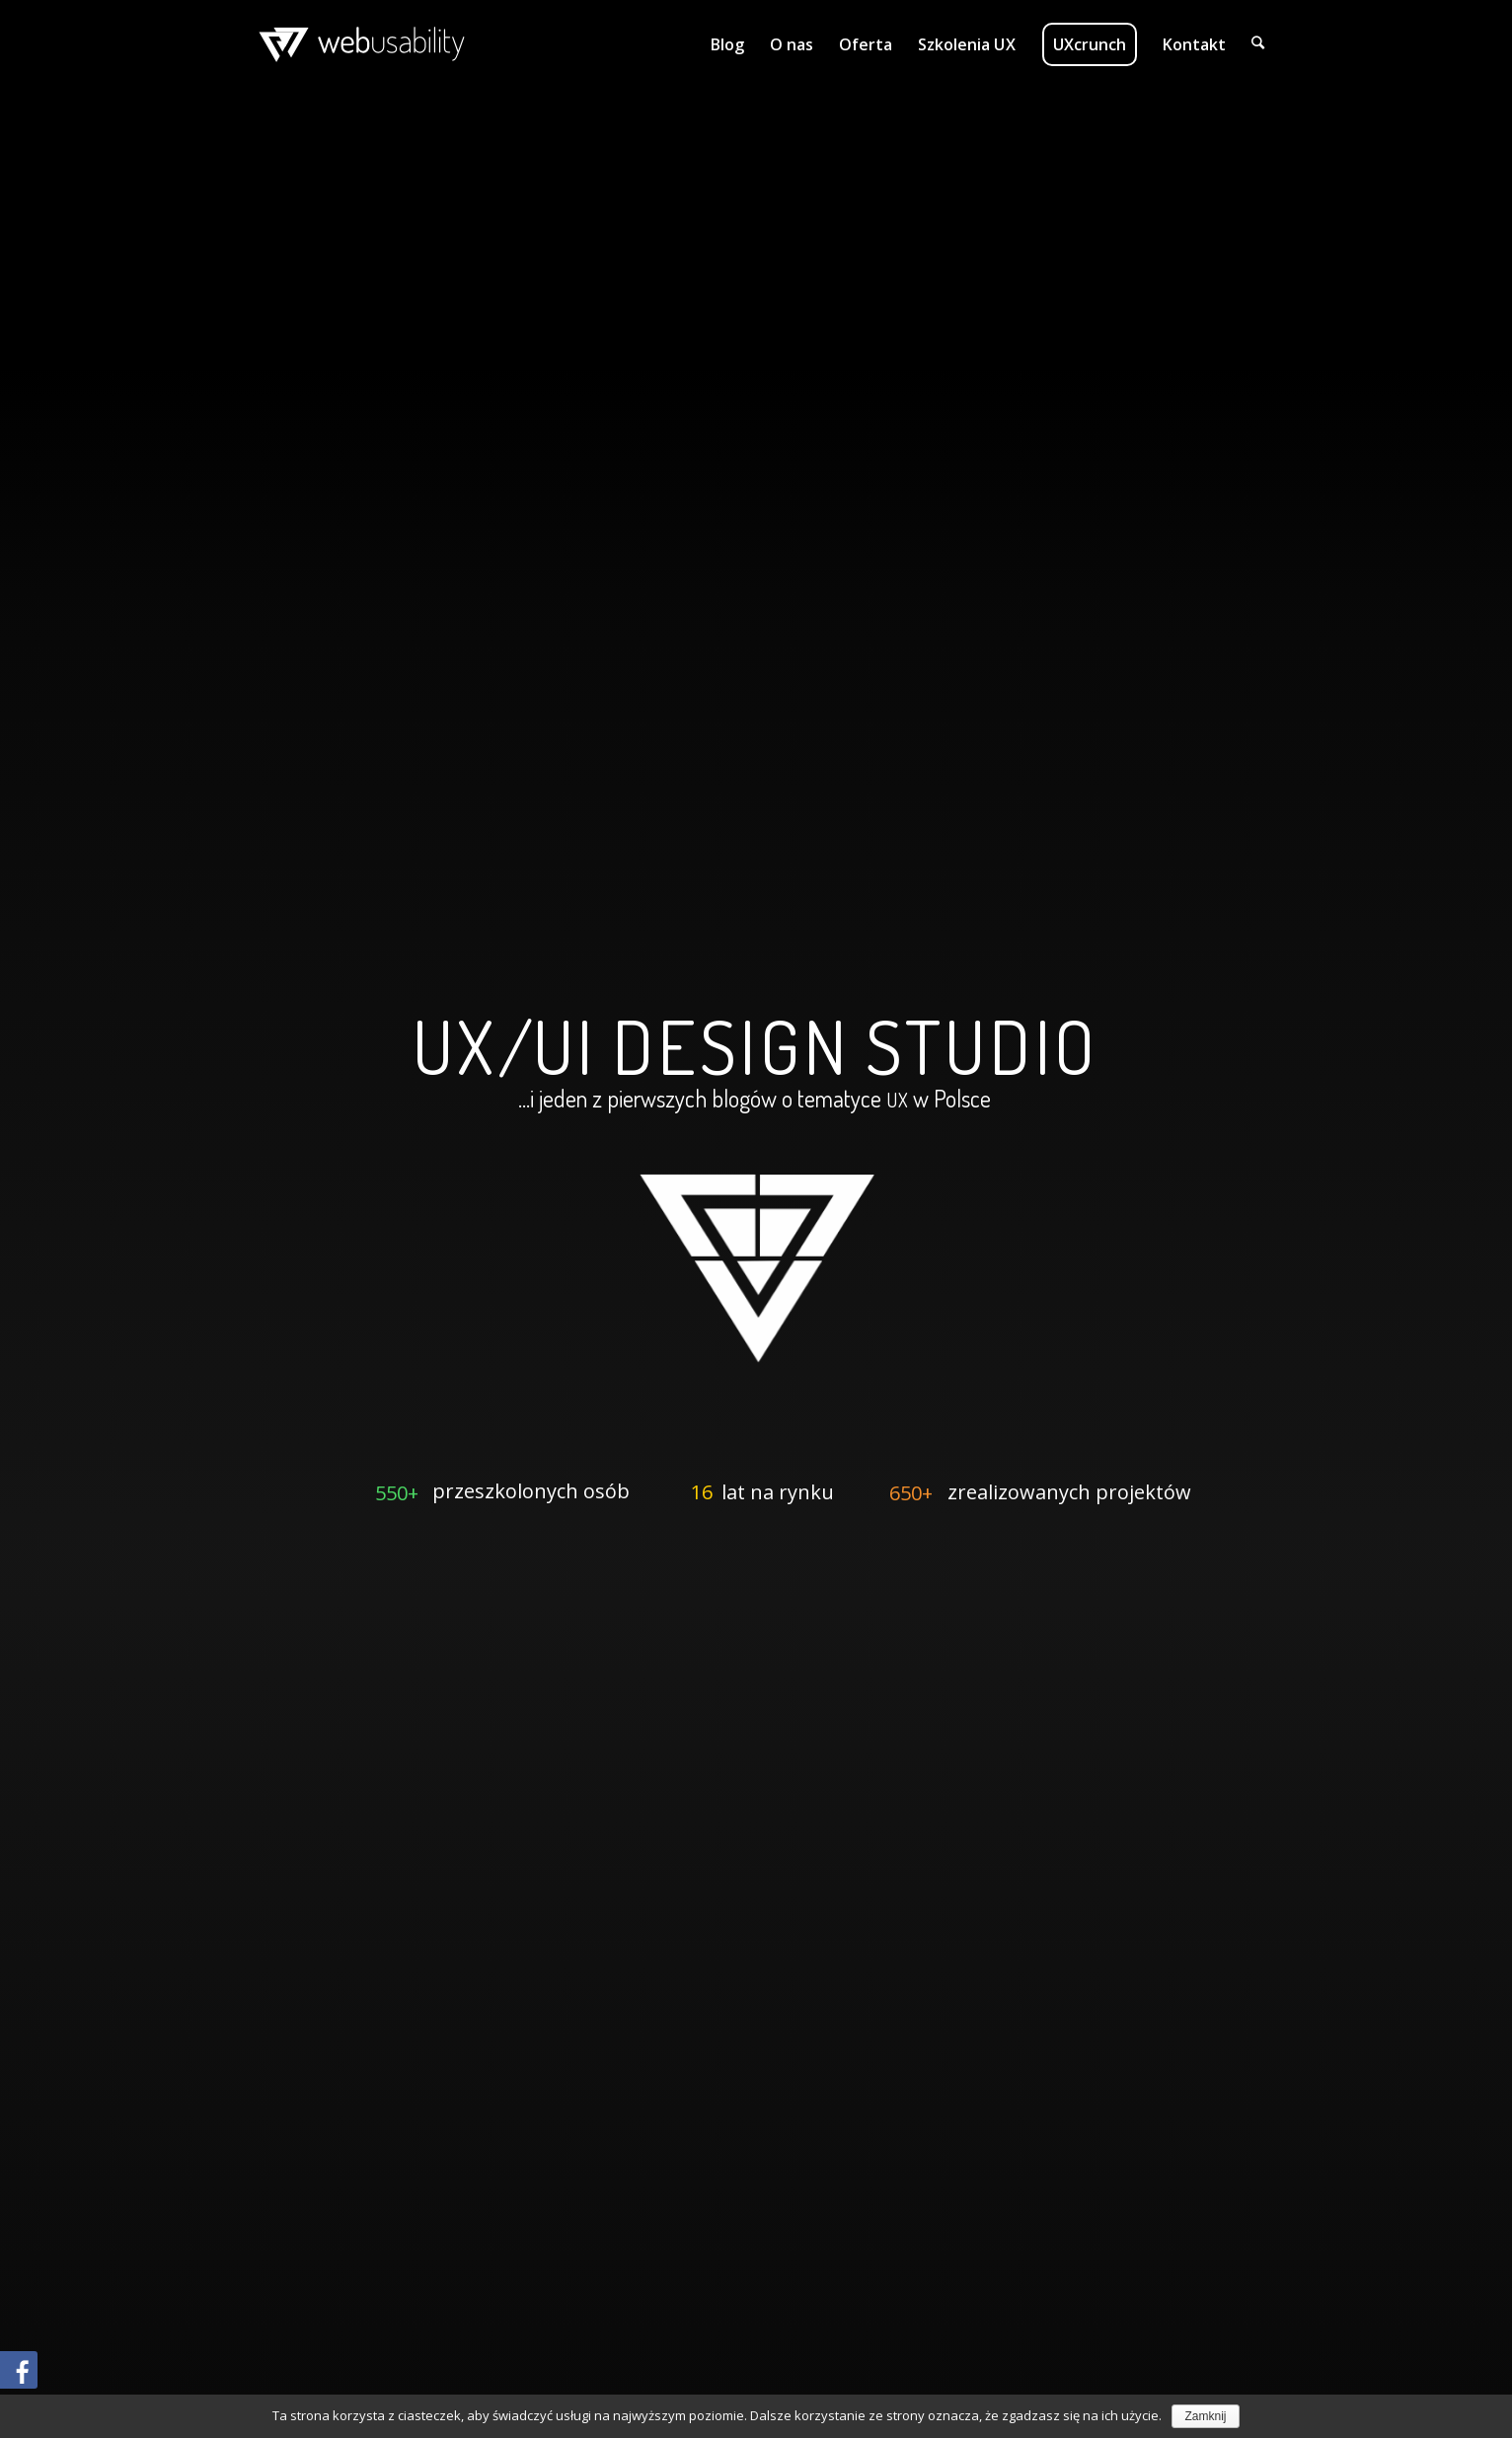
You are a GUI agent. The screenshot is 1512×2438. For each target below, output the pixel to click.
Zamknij (1205, 2416)
